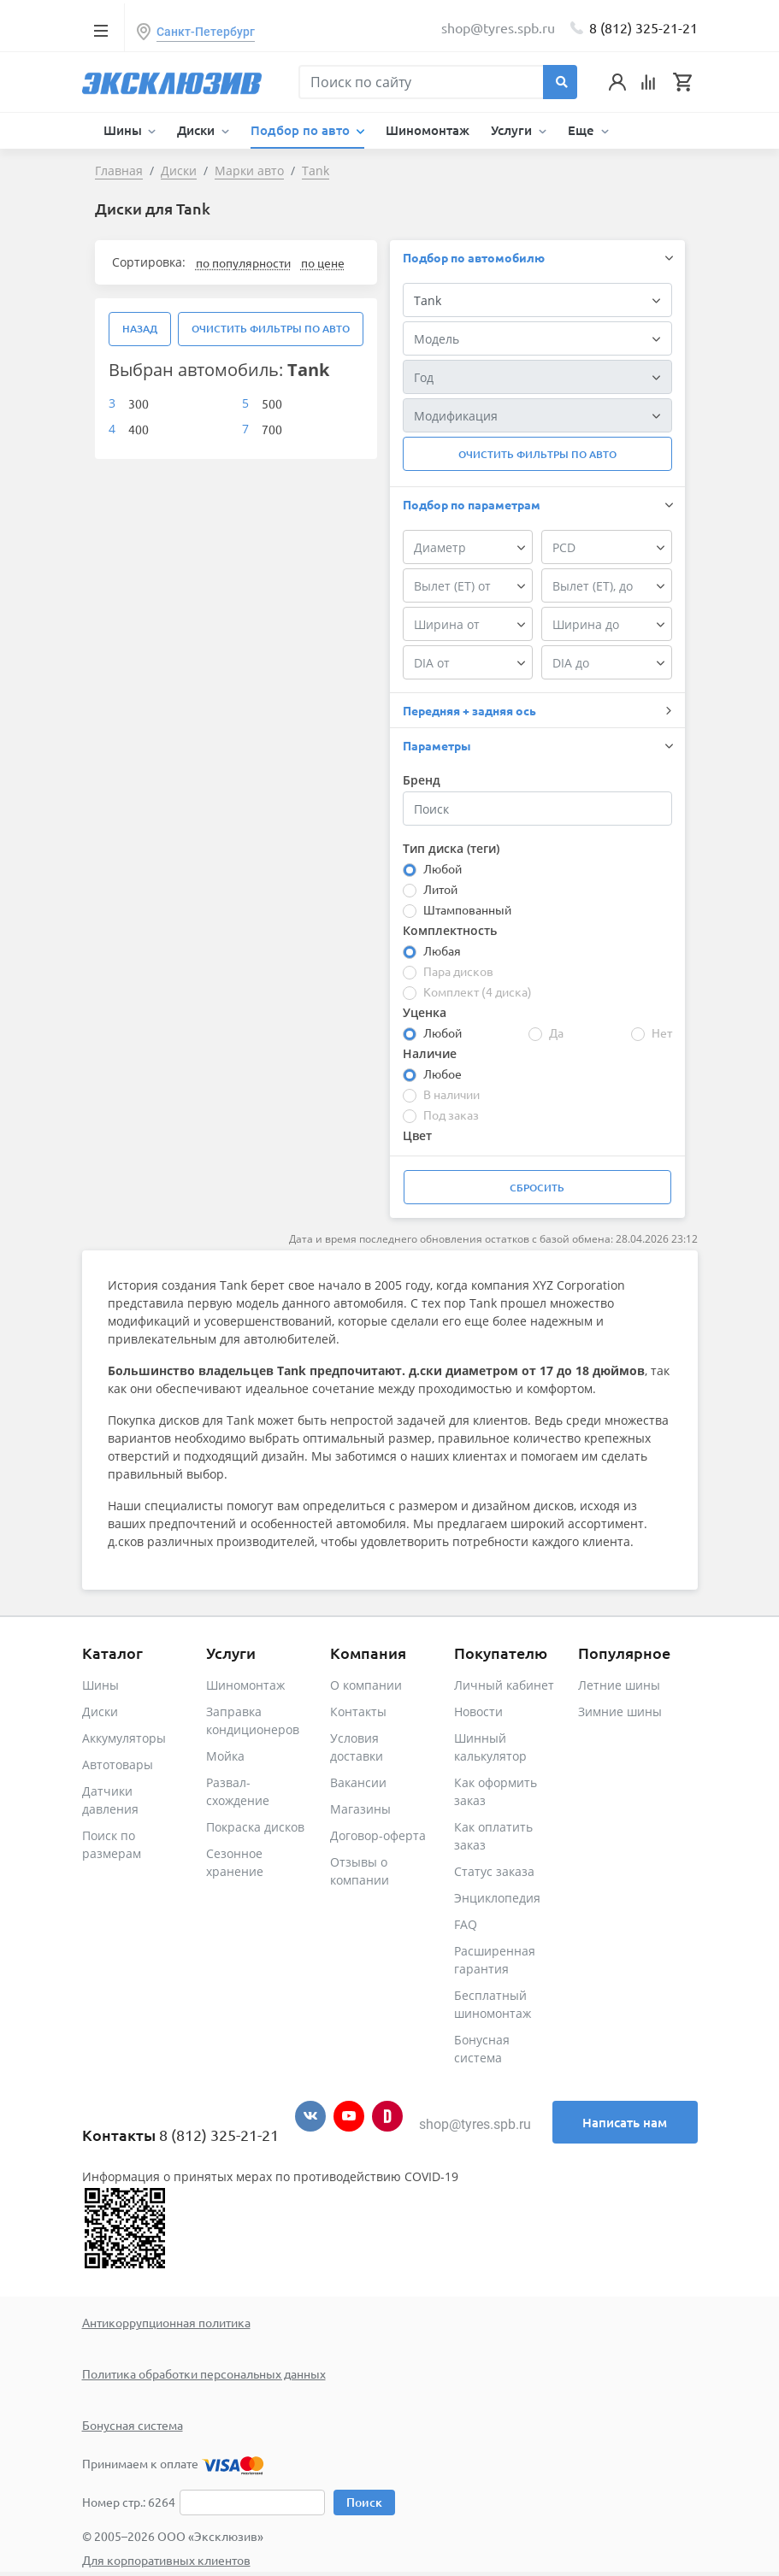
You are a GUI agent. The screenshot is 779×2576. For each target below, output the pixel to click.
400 (138, 429)
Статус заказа (494, 1871)
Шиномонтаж (427, 129)
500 (272, 403)
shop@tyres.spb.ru (475, 2124)
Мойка (225, 1756)
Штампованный (467, 909)
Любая (442, 950)
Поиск (364, 2502)
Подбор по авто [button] (302, 129)
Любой (442, 868)
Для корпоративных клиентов (166, 2559)
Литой (440, 889)
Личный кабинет (504, 1685)
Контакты (358, 1711)
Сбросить (537, 1187)
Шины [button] (124, 129)
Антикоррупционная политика (166, 2322)
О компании (366, 1685)
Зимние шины (620, 1711)
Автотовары (117, 1764)
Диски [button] (197, 129)
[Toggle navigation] (101, 30)
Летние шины (619, 1685)
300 (138, 403)
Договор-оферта (378, 1835)
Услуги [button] (513, 129)
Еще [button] (583, 129)
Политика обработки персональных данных (204, 2373)
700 (272, 429)
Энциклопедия (497, 1898)
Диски (100, 1711)
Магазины (360, 1809)
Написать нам (624, 2122)
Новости (478, 1711)
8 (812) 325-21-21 (643, 27)
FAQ (465, 1924)
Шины (100, 1685)
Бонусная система (132, 2424)
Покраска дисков (255, 1827)
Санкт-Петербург (205, 31)
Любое (442, 1073)
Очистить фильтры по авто (271, 328)
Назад (139, 328)
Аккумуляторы (124, 1738)
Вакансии (358, 1782)
